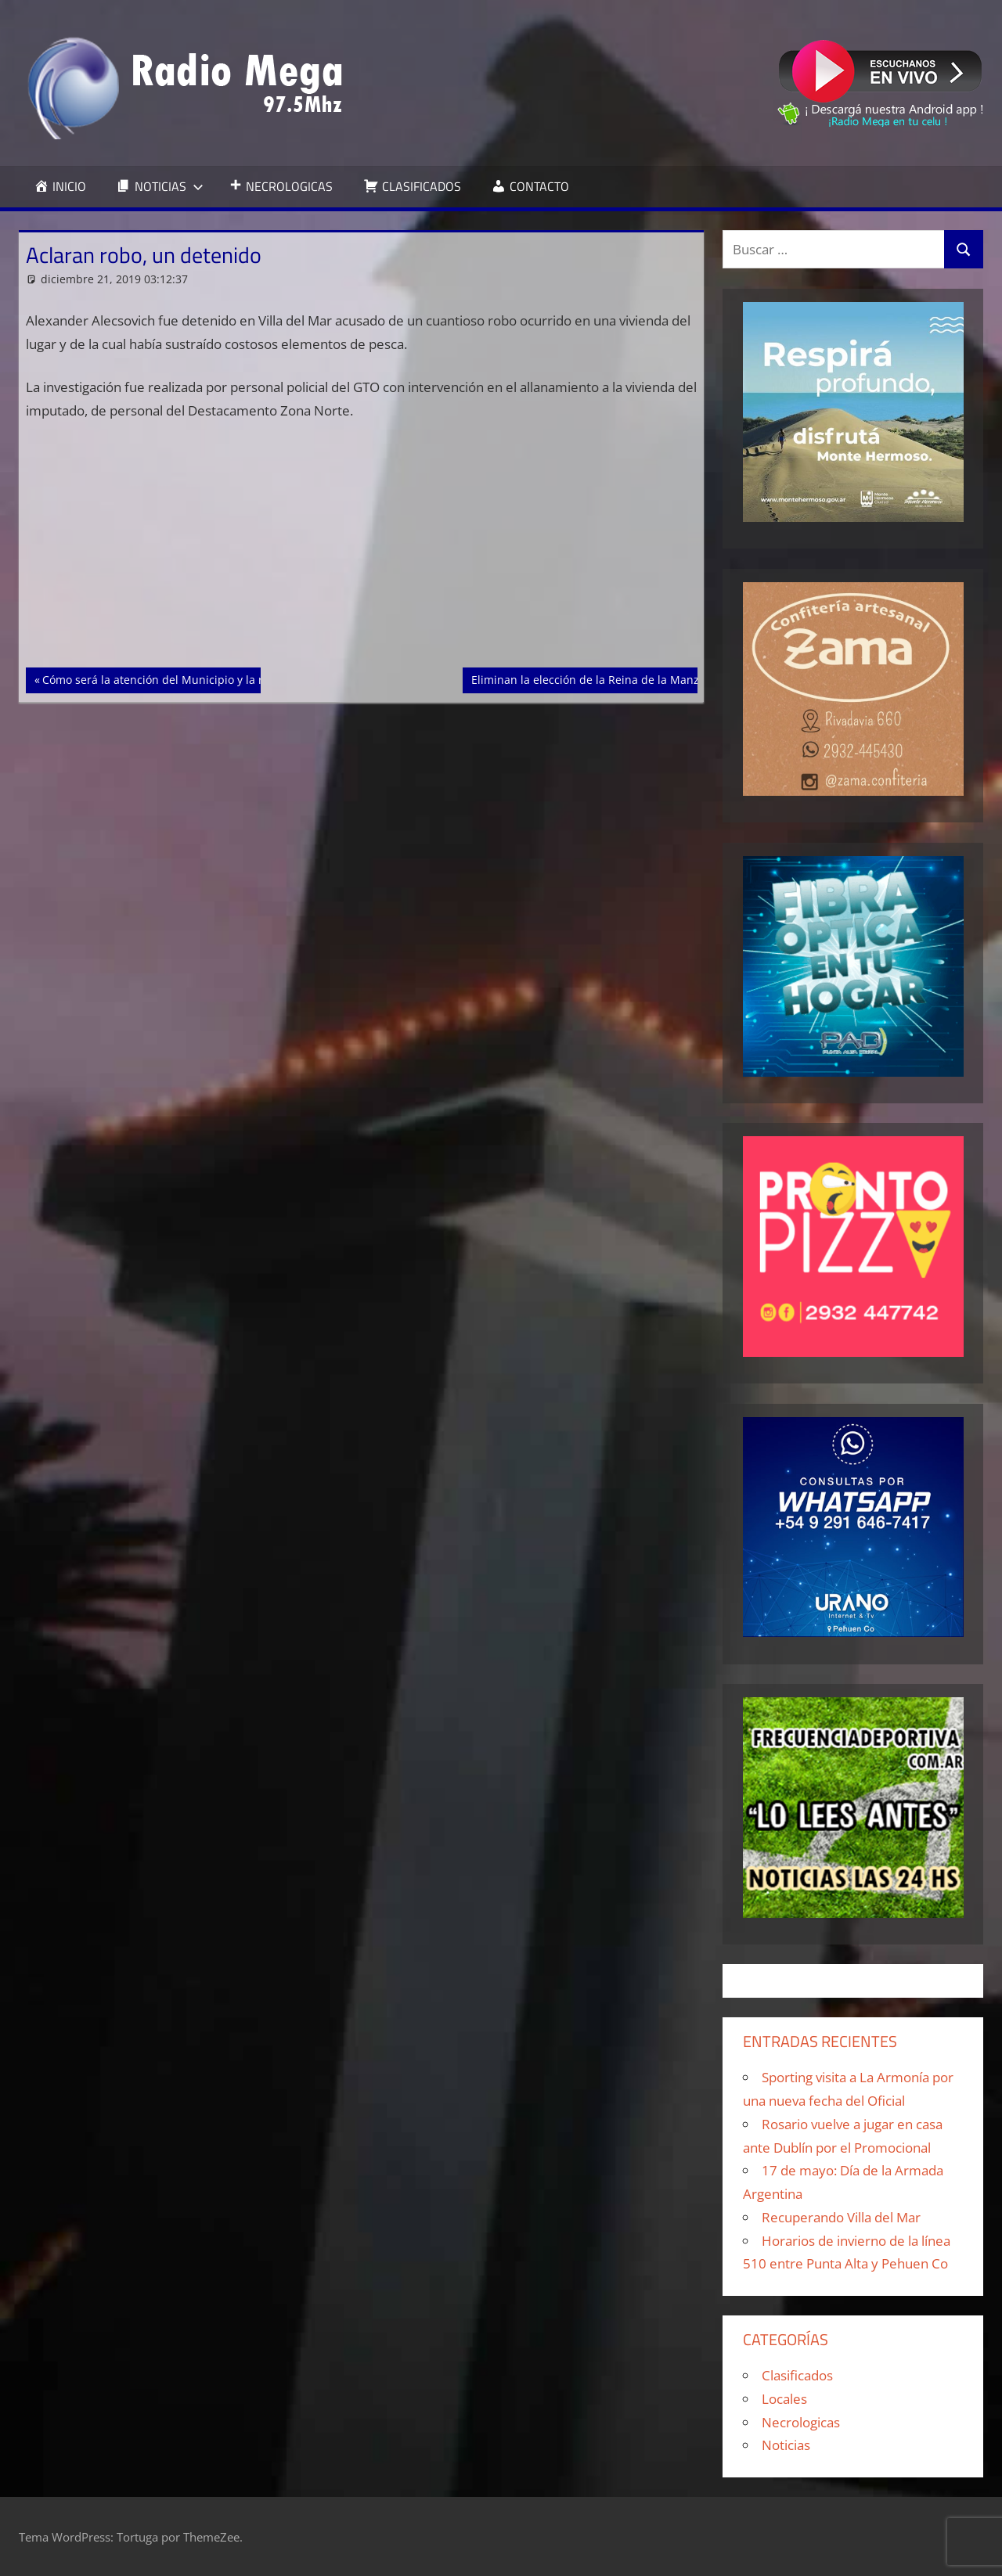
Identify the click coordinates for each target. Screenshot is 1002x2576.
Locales (784, 2399)
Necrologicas (801, 2422)
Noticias (786, 2445)
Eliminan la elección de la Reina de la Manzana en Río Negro (630, 678)
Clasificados (797, 2375)
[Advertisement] (361, 551)
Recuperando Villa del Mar (841, 2217)
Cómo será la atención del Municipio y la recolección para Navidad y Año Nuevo (251, 678)
